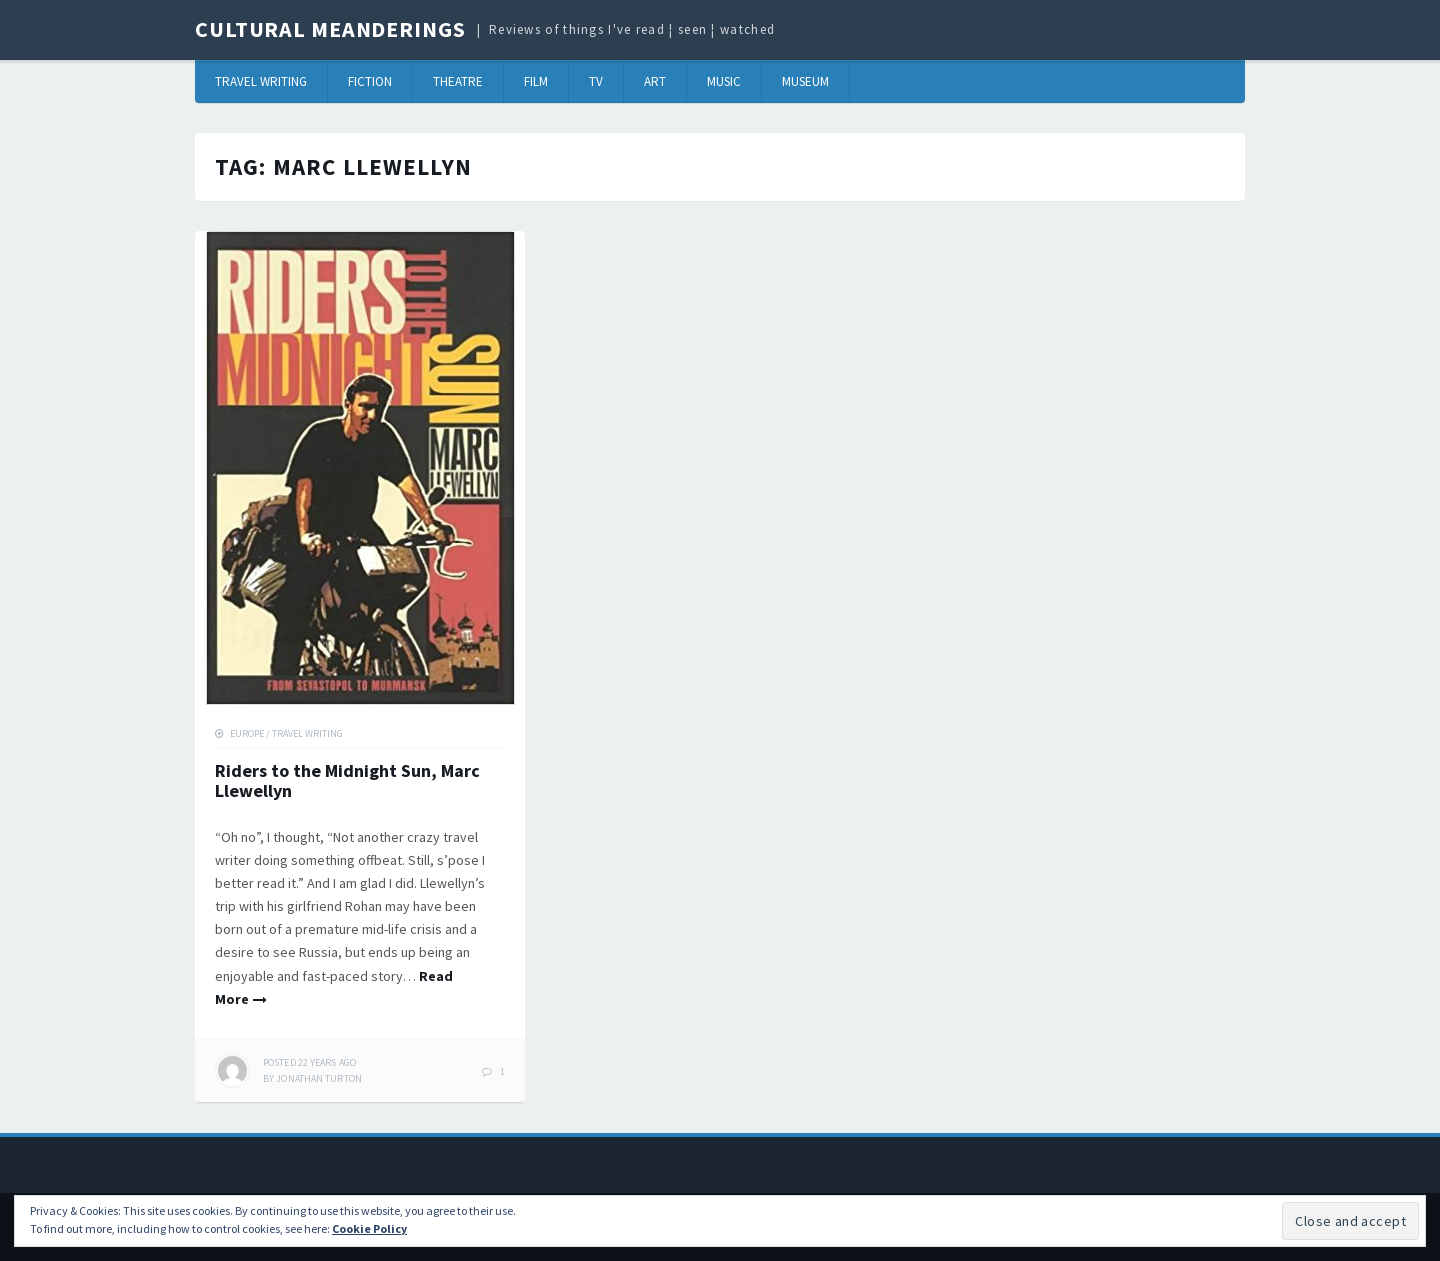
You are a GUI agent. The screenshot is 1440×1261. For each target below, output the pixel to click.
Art (655, 81)
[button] (360, 468)
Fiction (370, 81)
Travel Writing (261, 81)
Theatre (458, 81)
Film (536, 81)
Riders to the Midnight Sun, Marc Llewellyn (347, 780)
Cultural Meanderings (330, 29)
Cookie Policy (369, 1228)
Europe (247, 733)
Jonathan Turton (319, 1078)
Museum (805, 81)
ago (309, 1062)
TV (596, 81)
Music (724, 81)
